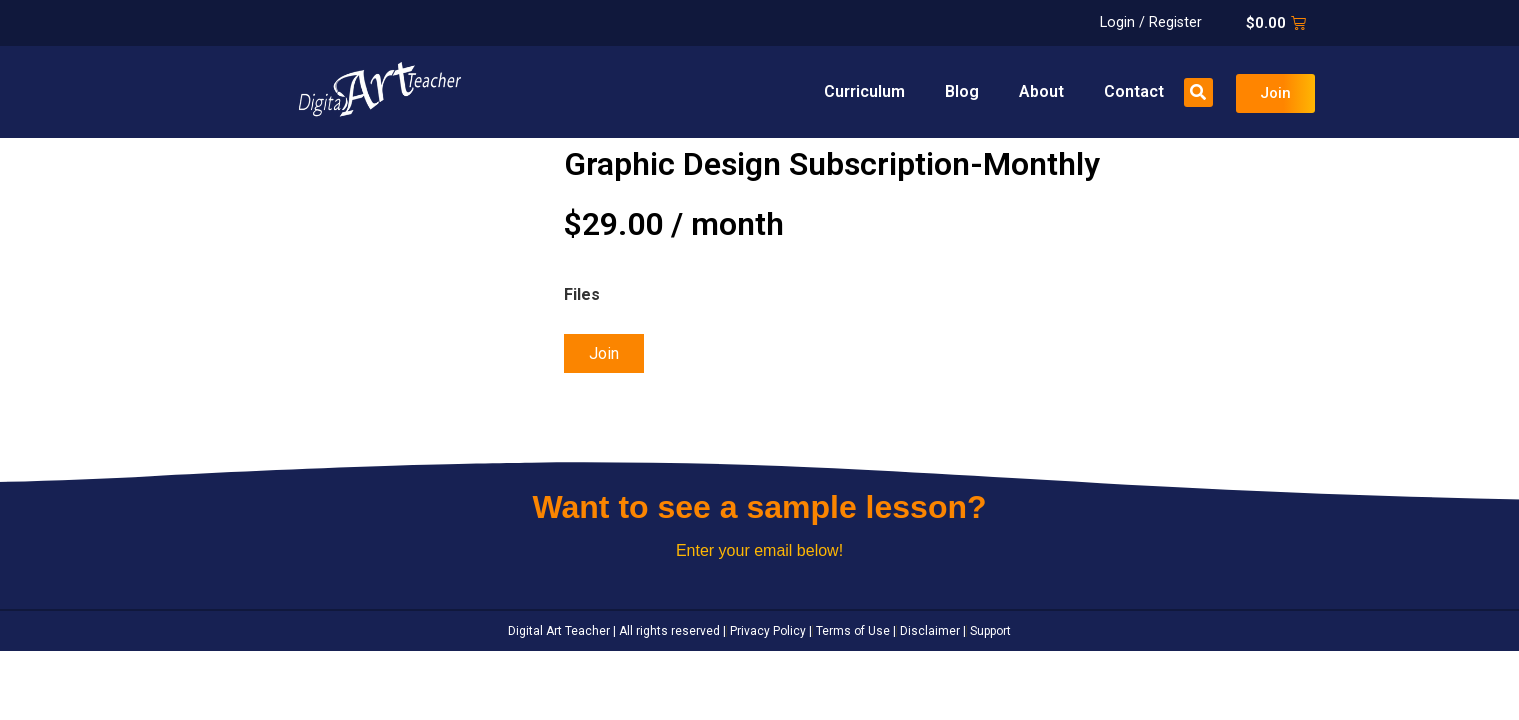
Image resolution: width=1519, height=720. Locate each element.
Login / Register (1151, 22)
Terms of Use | (854, 631)
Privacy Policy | (769, 631)
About (1041, 91)
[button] (1198, 92)
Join (604, 353)
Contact (1134, 91)
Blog (962, 91)
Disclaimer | (931, 631)
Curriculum (864, 91)
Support (989, 631)
